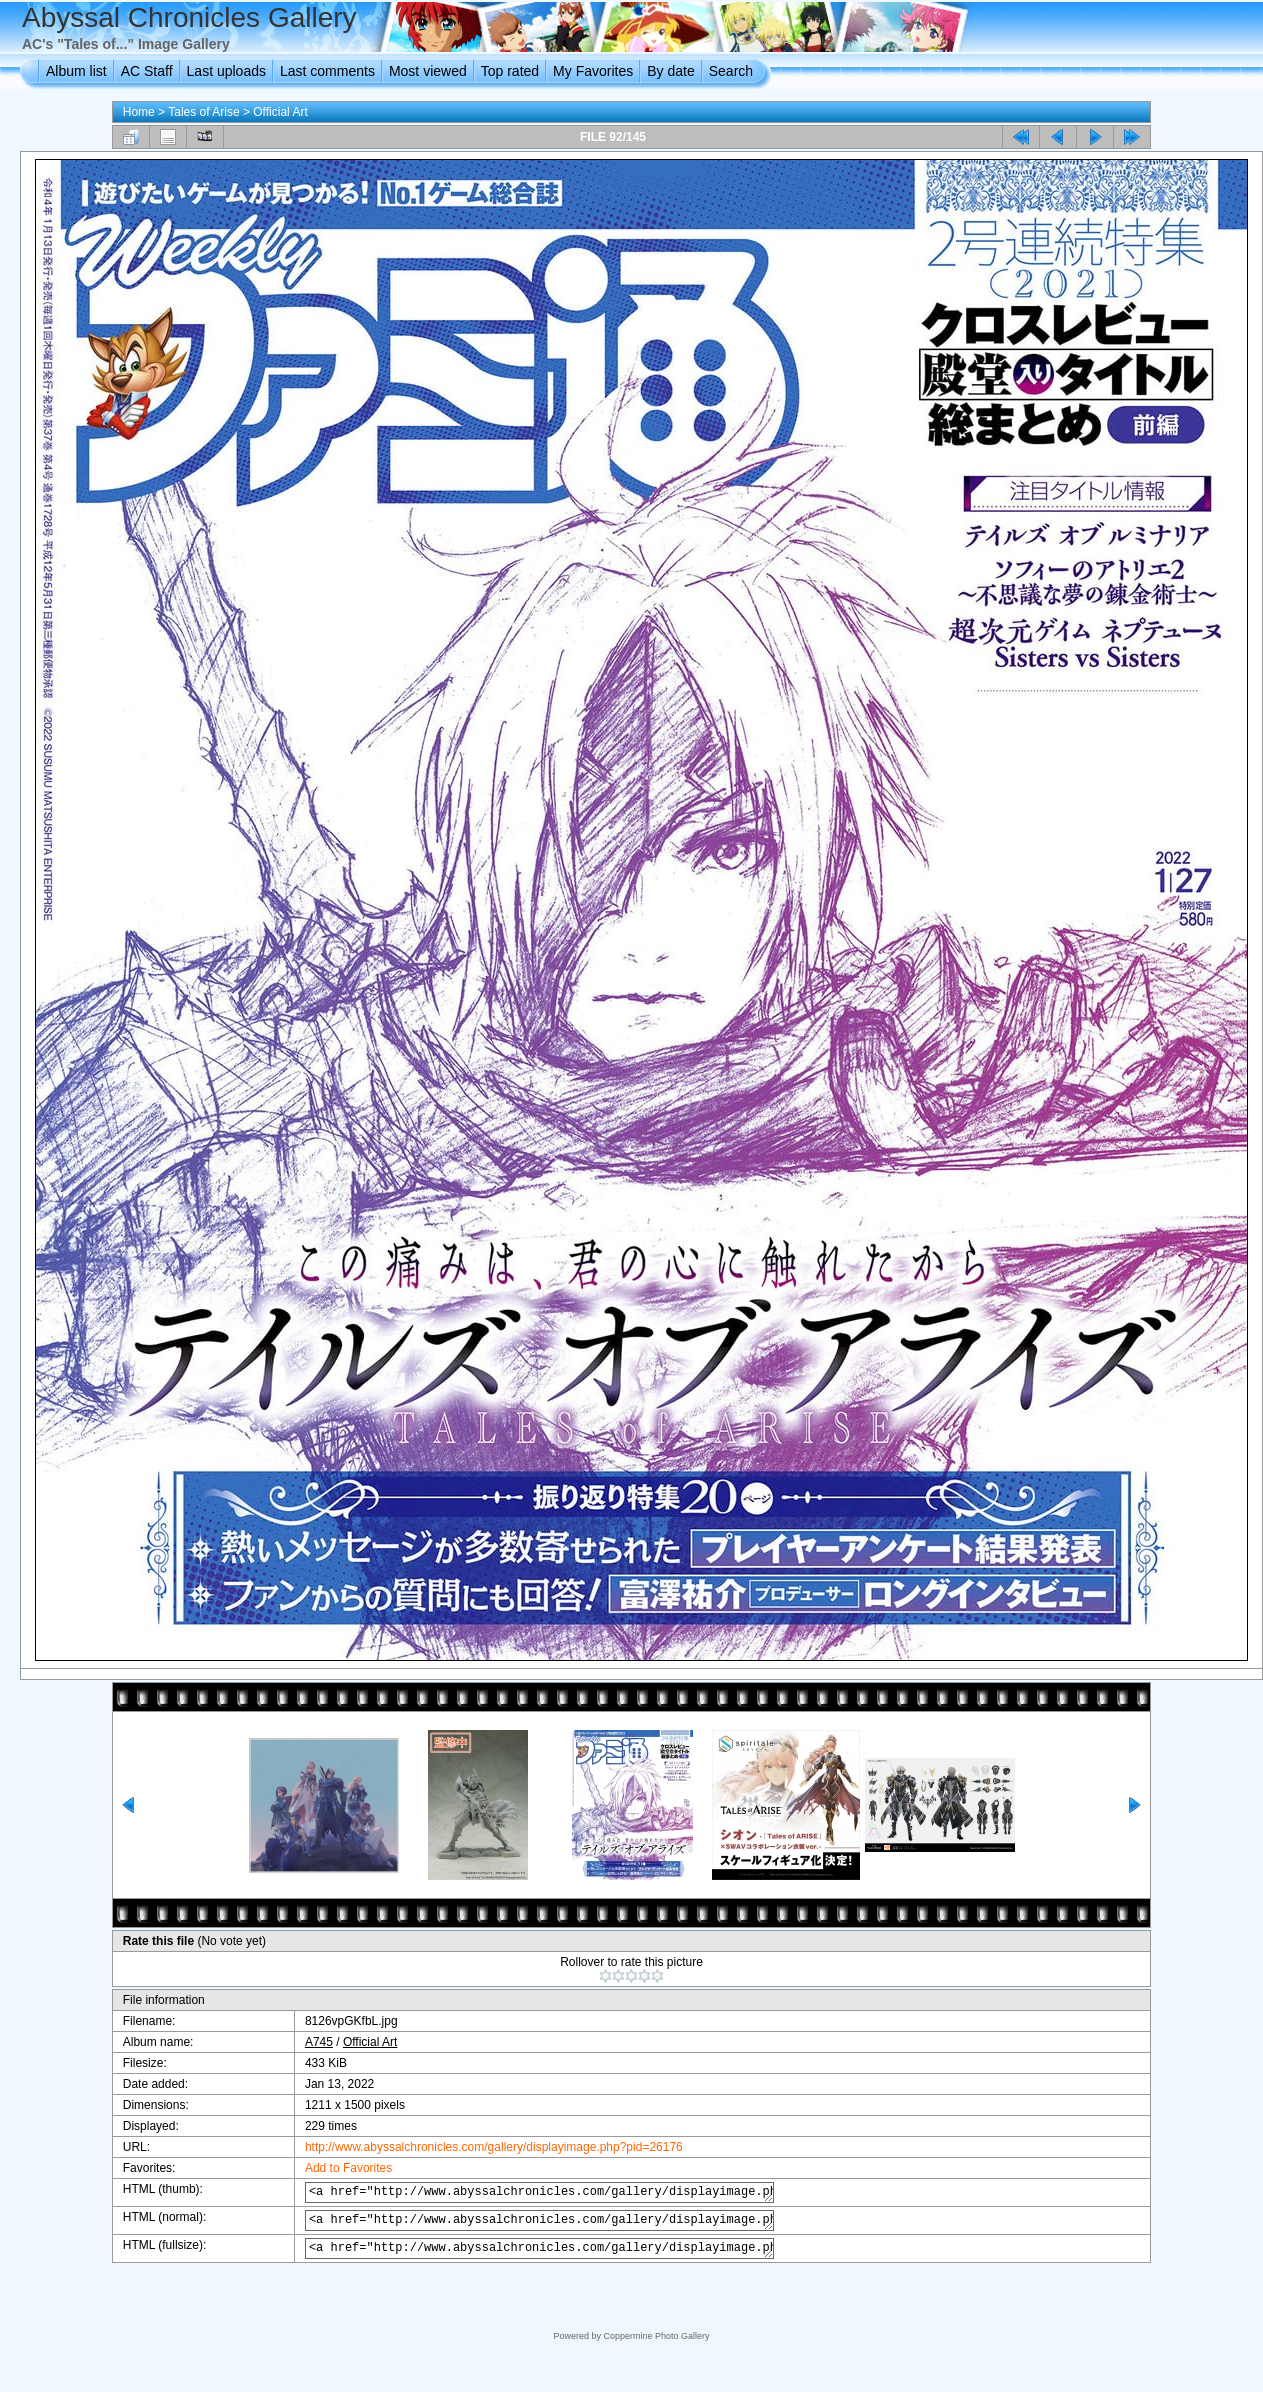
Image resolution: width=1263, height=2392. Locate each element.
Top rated (510, 71)
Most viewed (428, 71)
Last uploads (226, 71)
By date (670, 71)
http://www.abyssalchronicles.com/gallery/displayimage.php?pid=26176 (480, 2147)
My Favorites (593, 71)
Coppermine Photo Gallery (656, 2336)
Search (731, 71)
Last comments (327, 71)
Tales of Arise (203, 112)
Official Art (280, 112)
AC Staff (147, 71)
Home (139, 112)
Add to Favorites (334, 2168)
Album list (76, 71)
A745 (305, 2042)
